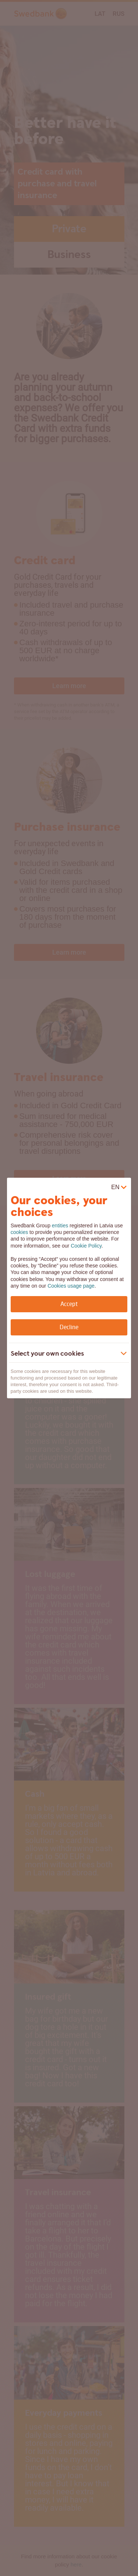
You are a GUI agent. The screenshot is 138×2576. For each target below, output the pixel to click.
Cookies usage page (71, 1286)
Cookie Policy (86, 1246)
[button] (64, 1354)
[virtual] (119, 1187)
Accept (69, 1303)
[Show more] (123, 1353)
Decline (69, 1327)
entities (60, 1225)
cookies (19, 1232)
